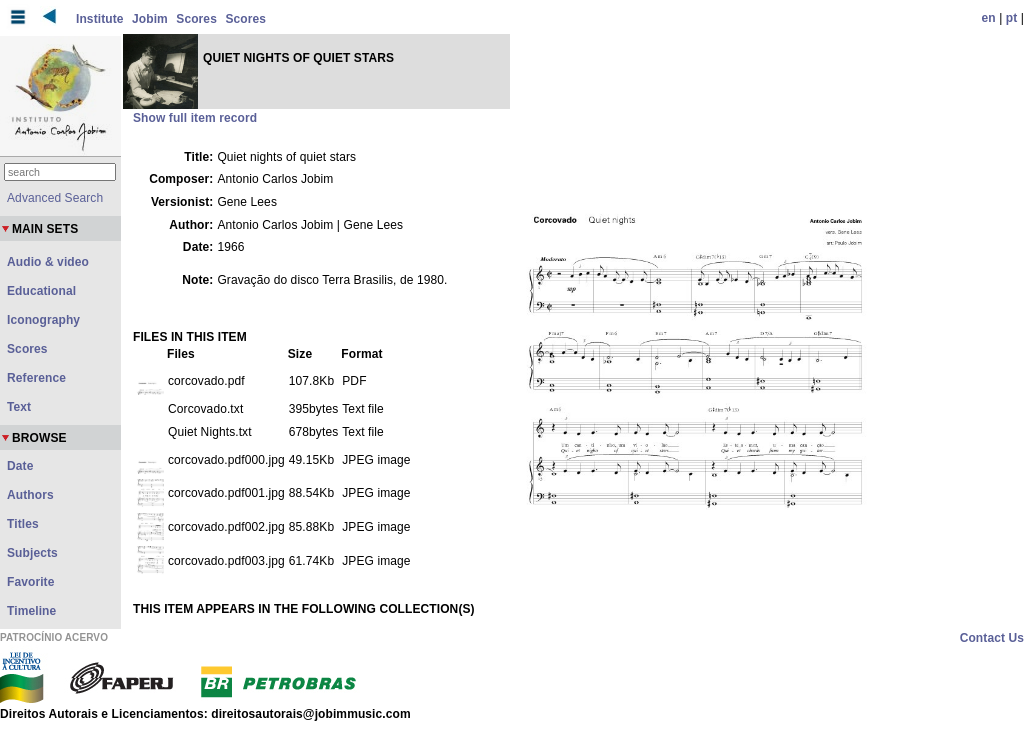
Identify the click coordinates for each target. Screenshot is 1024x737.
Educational (41, 291)
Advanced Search (55, 198)
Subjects (32, 553)
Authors (30, 495)
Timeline (31, 611)
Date (20, 466)
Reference (36, 378)
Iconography (43, 320)
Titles (23, 524)
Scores (196, 19)
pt (1012, 18)
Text (19, 407)
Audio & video (48, 262)
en (989, 18)
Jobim (150, 19)
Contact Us (992, 638)
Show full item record (195, 118)
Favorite (30, 582)
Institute (100, 19)
